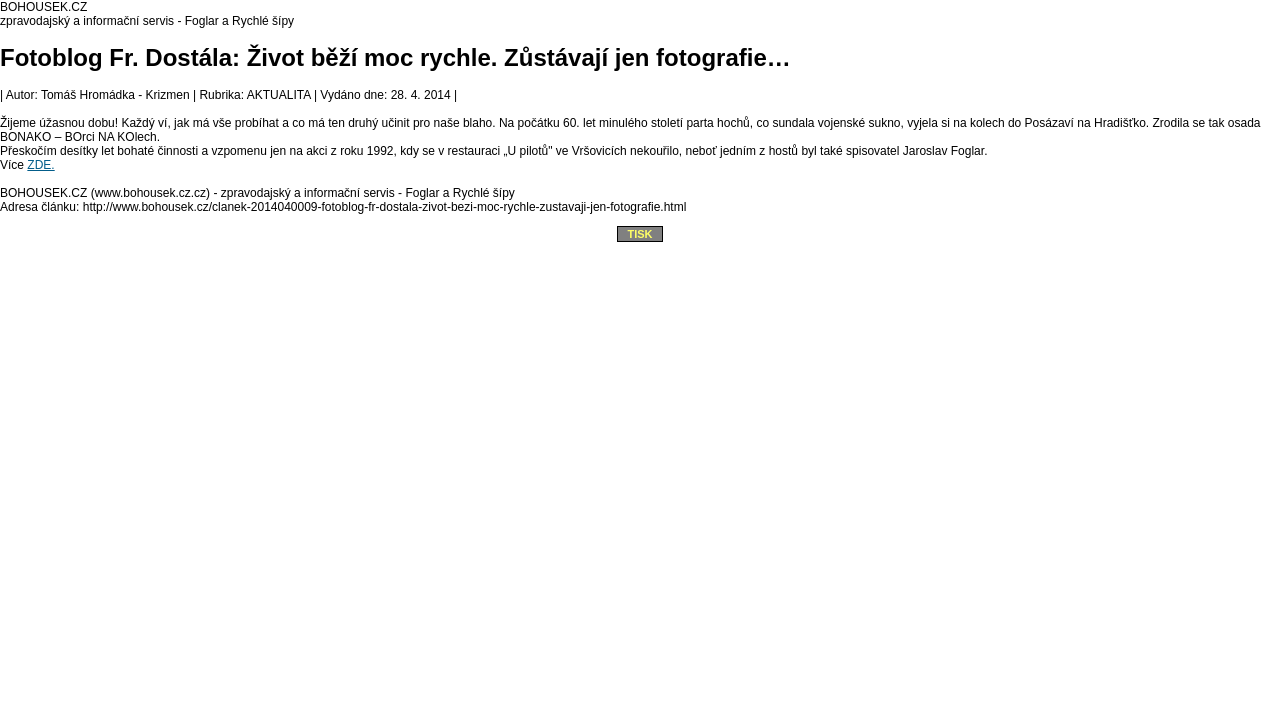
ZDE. (40, 165)
